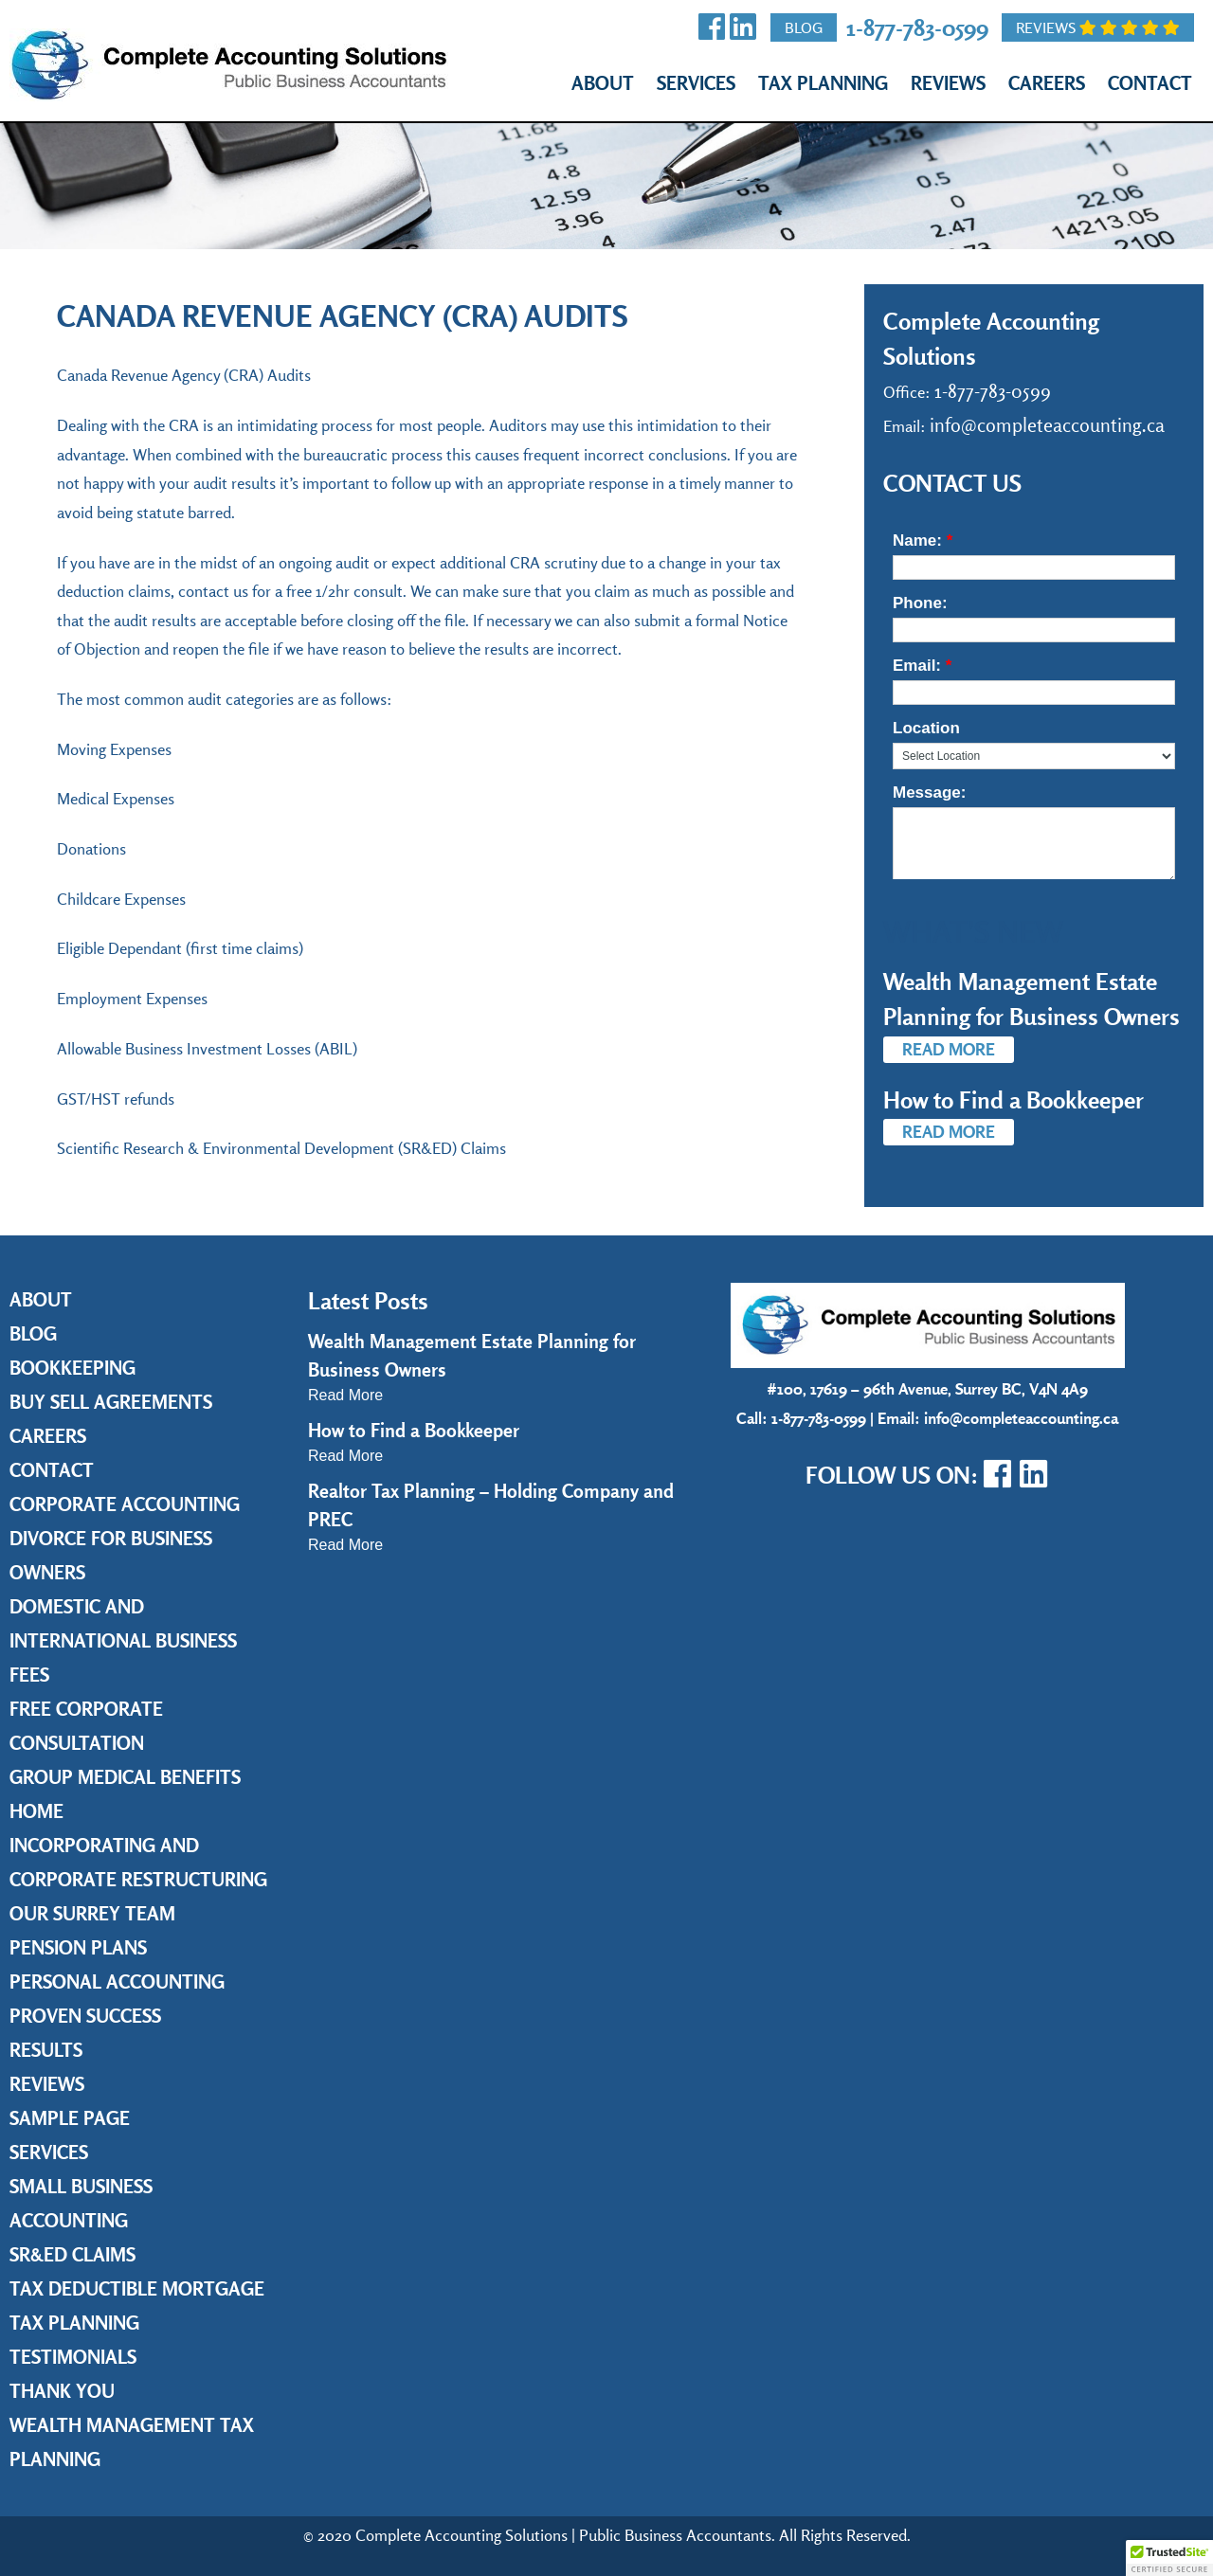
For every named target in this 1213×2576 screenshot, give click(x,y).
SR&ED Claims (72, 2254)
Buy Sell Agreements (110, 1402)
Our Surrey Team (92, 1913)
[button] (1169, 2558)
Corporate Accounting (124, 1504)
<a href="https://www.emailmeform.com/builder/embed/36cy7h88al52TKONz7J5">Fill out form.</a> (1034, 689)
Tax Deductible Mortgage (136, 2288)
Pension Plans (78, 1947)
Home (36, 1811)
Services (696, 83)
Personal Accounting (117, 1981)
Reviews (1098, 27)
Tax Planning (823, 83)
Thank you (62, 2391)
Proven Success (85, 2015)
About (602, 83)
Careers (1046, 83)
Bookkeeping (72, 1367)
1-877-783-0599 (917, 27)
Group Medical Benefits (125, 1777)
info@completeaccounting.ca (1047, 425)
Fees (29, 1674)
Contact (1150, 83)
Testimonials (72, 2357)
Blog (804, 27)
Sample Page (69, 2118)
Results (45, 2050)
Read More (948, 1049)
